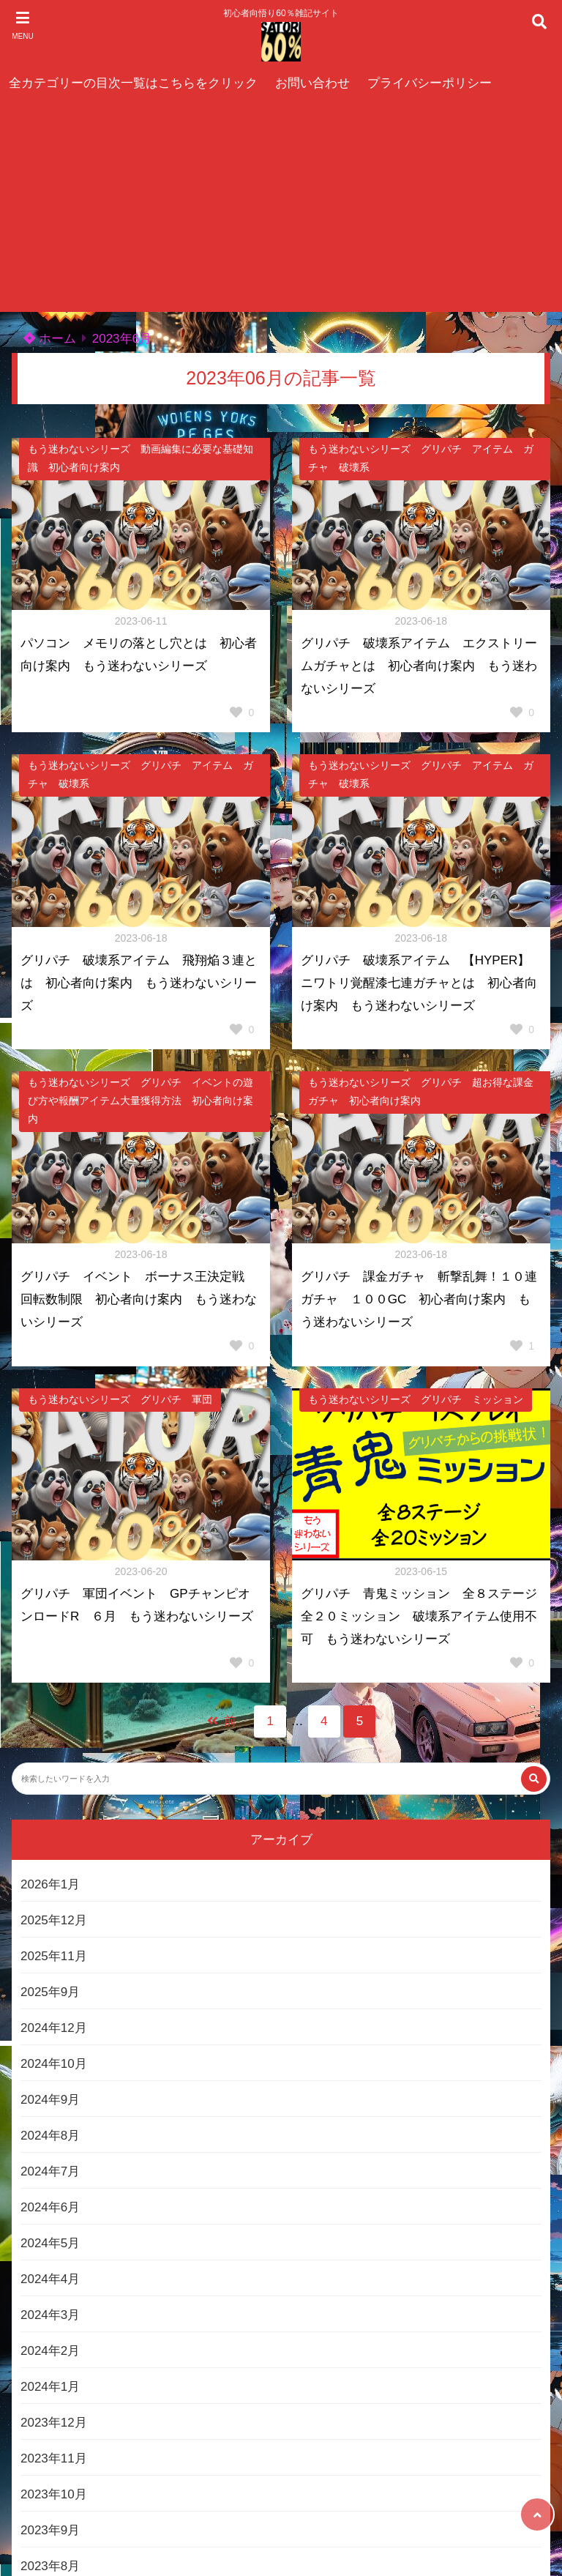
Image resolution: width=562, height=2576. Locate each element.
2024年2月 (50, 2351)
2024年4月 (50, 2279)
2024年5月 (50, 2243)
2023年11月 (53, 2458)
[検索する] (534, 1779)
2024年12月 (53, 2028)
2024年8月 (50, 2136)
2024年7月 (50, 2171)
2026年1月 (50, 1884)
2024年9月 (50, 2100)
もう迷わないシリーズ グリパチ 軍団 (120, 1399)
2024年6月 (50, 2207)
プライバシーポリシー (429, 83)
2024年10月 (53, 2064)
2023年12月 (53, 2423)
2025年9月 (50, 1992)
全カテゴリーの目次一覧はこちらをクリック (133, 83)
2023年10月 (53, 2494)
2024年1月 (50, 2387)
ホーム (49, 339)
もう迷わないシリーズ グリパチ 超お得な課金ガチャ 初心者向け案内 (420, 1091)
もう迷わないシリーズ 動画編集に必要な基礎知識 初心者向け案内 (140, 458)
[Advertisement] (281, 209)
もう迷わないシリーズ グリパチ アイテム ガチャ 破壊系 (420, 458)
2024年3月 (50, 2315)
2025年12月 (53, 1920)
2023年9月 (50, 2530)
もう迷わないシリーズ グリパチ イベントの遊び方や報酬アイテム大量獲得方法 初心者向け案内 (140, 1101)
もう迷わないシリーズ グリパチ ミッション (415, 1399)
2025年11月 (53, 1956)
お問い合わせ (312, 83)
